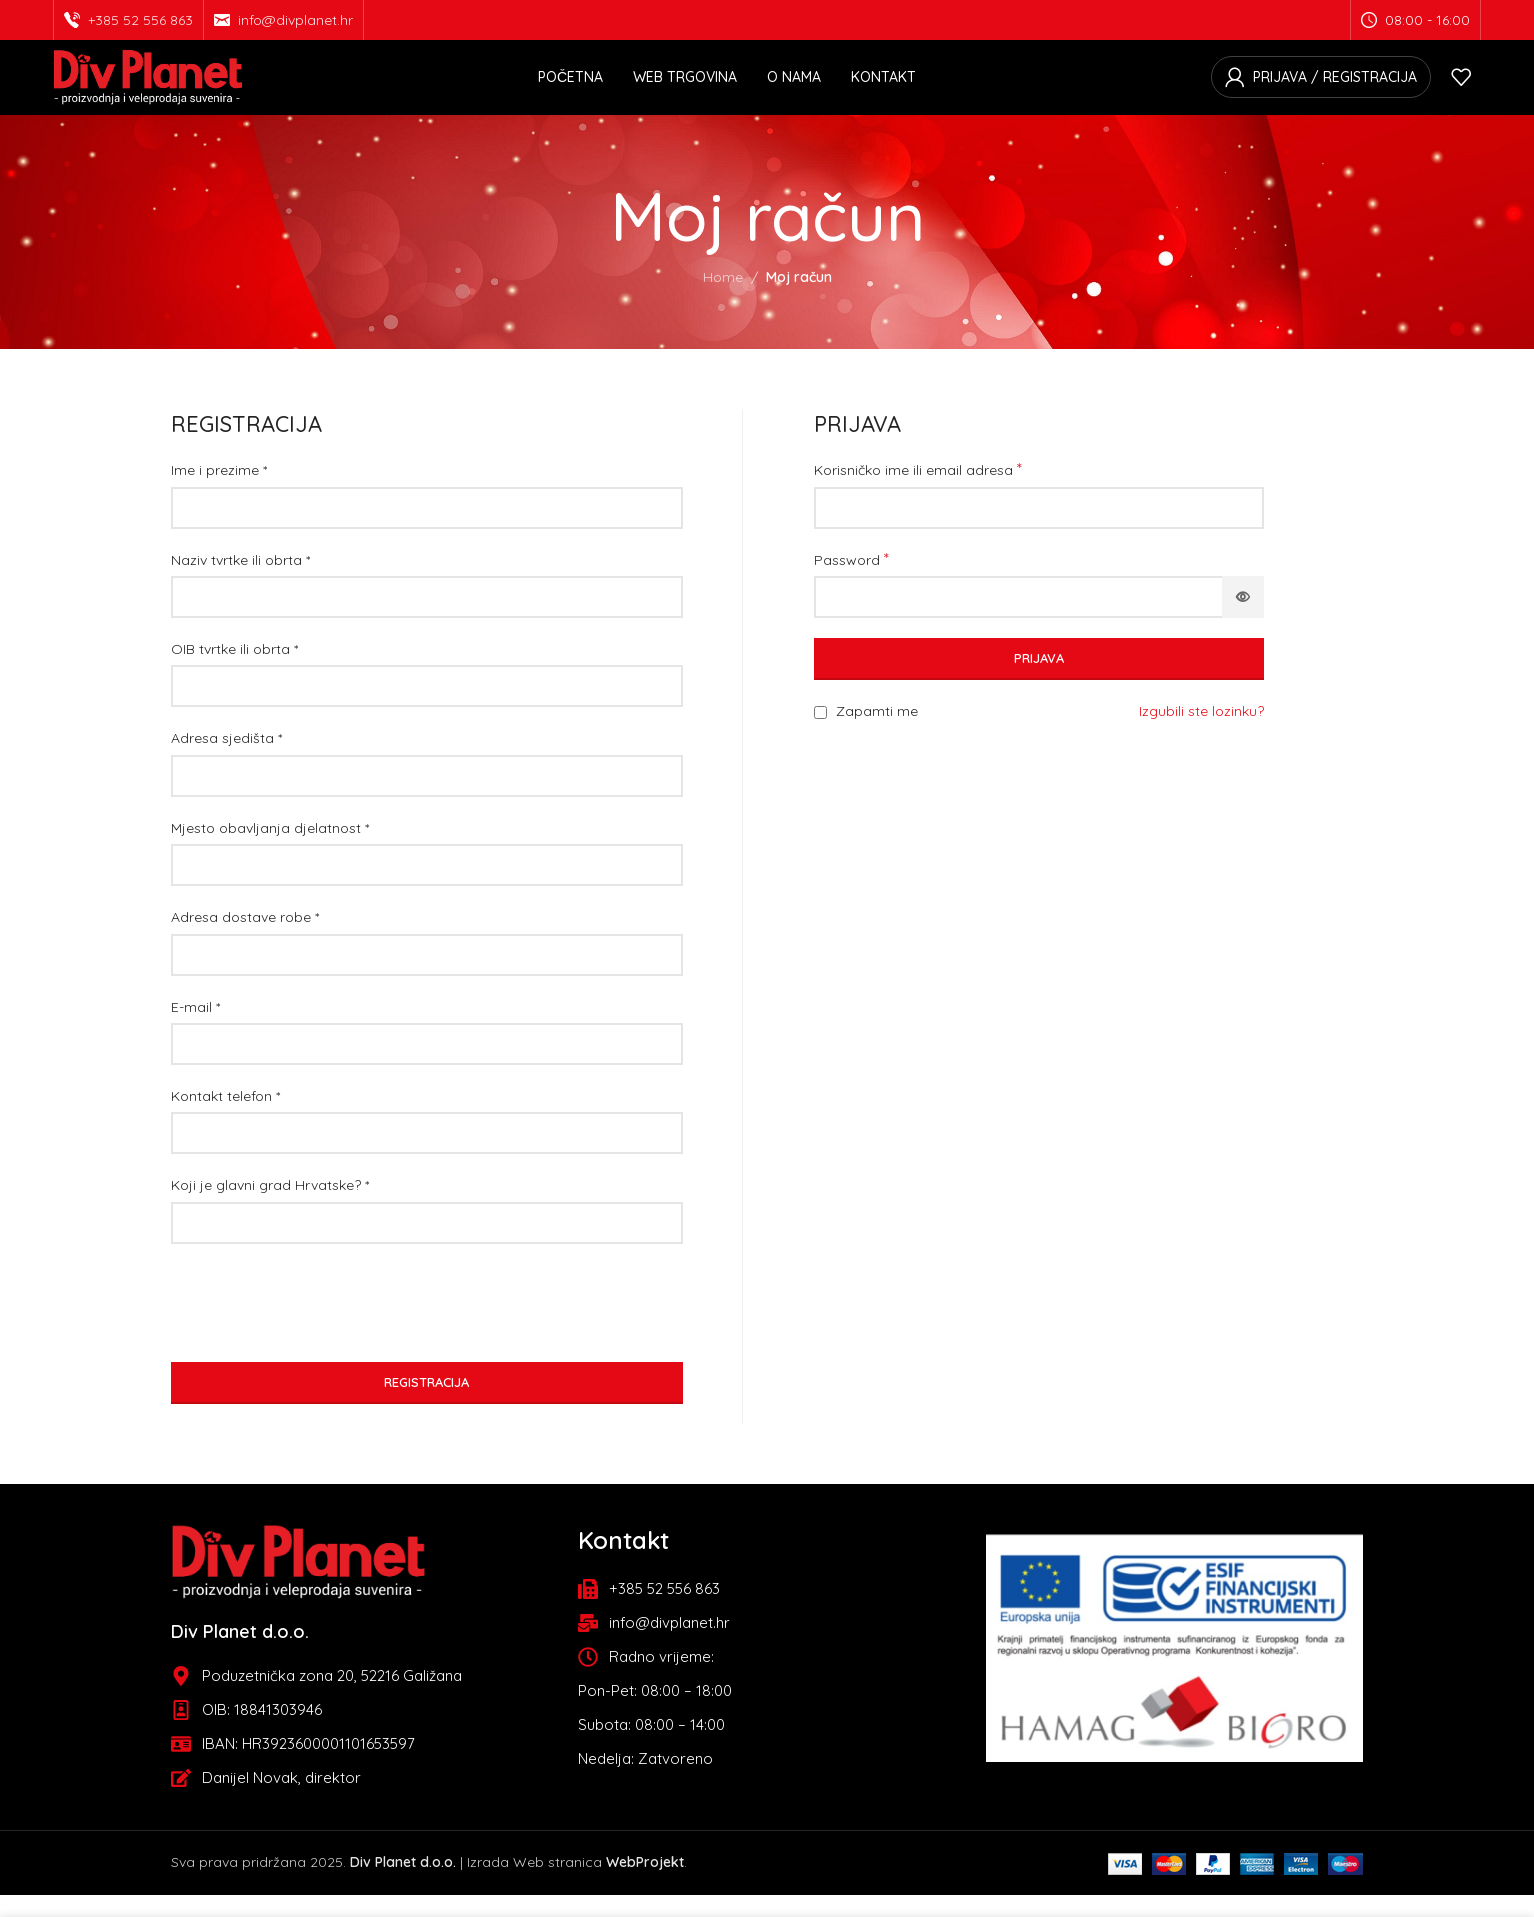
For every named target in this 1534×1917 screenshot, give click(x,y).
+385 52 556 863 (140, 21)
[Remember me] (820, 735)
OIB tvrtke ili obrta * (234, 672)
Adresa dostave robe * (245, 940)
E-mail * (195, 1029)
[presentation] (323, 1325)
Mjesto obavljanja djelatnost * (270, 850)
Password (851, 581)
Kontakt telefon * (225, 1119)
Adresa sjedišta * (226, 761)
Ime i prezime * (219, 493)
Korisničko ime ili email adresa (918, 492)
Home (723, 300)
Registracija (426, 1405)
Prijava (1039, 681)
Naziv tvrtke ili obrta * (240, 582)
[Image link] (298, 1582)
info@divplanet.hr (295, 21)
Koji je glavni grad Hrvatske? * (270, 1208)
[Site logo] (148, 88)
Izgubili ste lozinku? (1201, 734)
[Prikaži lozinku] (1243, 620)
